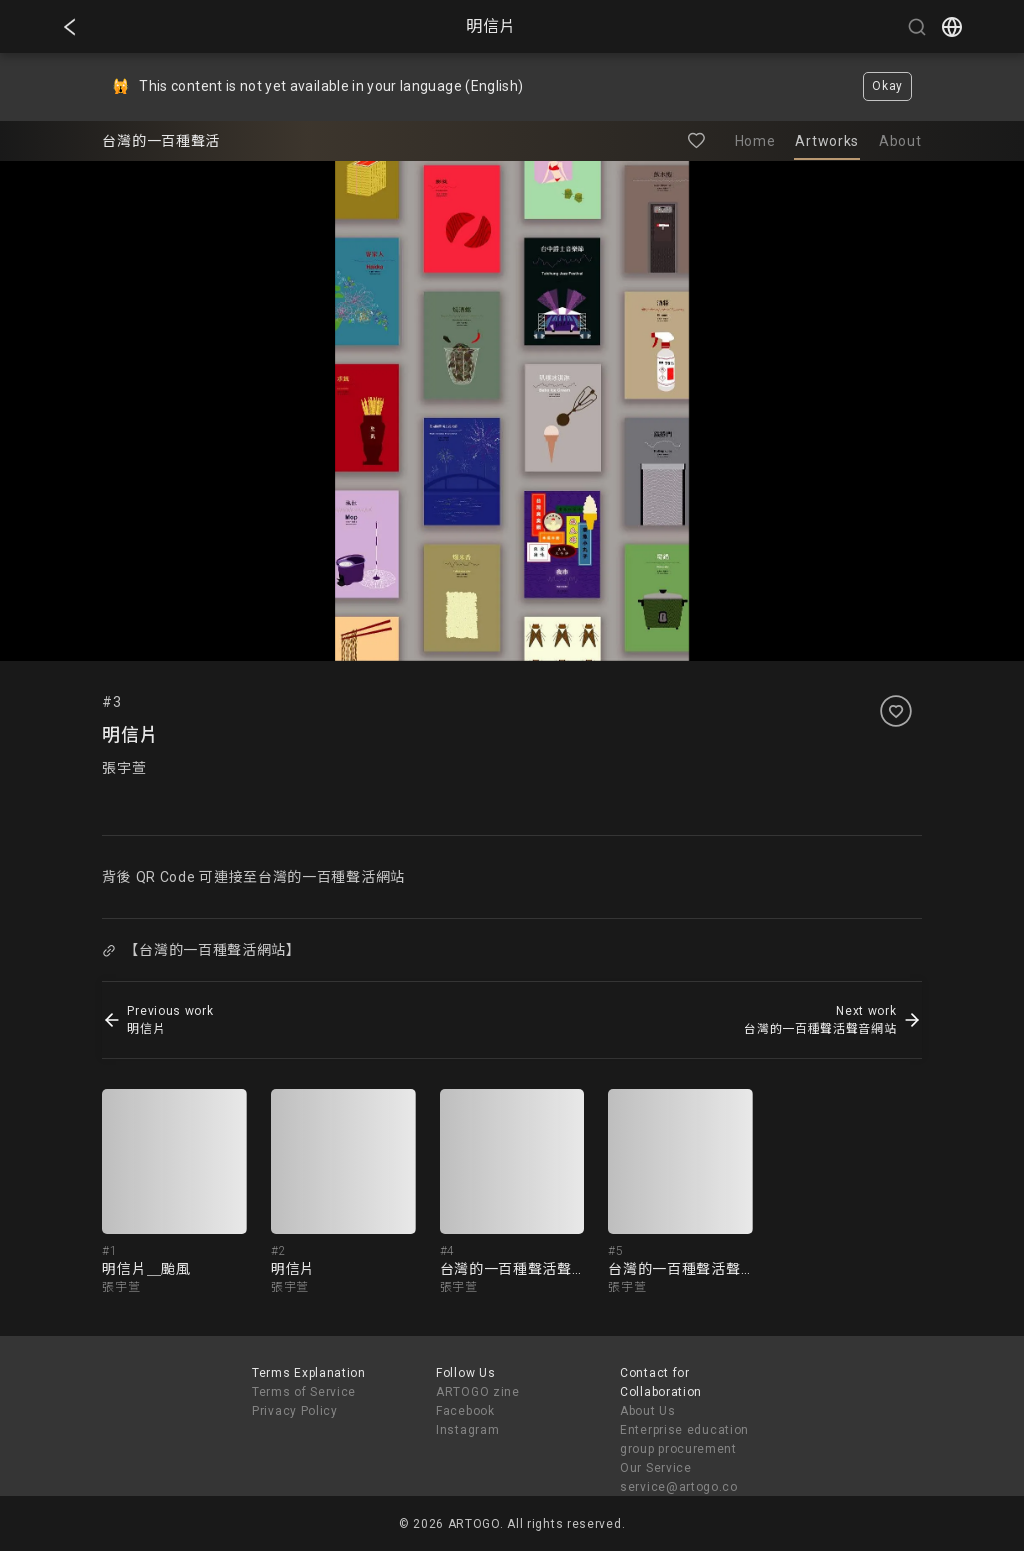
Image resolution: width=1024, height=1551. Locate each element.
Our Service (656, 1468)
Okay (887, 86)
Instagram (467, 1430)
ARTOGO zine (478, 1392)
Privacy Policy (295, 1411)
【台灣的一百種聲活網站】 (202, 950)
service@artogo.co (679, 1487)
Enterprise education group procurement (684, 1439)
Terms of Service (304, 1392)
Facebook (465, 1411)
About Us (648, 1411)
